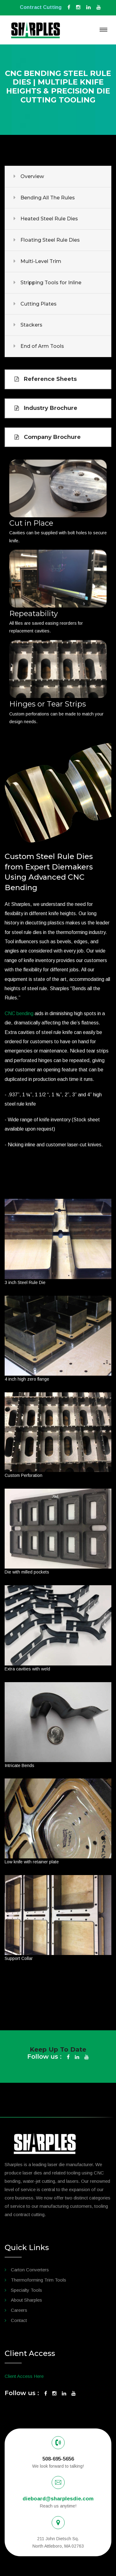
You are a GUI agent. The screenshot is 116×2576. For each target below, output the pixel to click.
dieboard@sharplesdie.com (58, 2499)
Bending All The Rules (47, 198)
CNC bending (19, 1013)
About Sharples (26, 2300)
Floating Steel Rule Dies (50, 240)
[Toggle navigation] (103, 29)
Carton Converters (30, 2269)
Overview (32, 176)
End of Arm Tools (42, 346)
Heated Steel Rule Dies (49, 219)
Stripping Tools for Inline (50, 283)
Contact (19, 2320)
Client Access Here (24, 2376)
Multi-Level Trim (40, 261)
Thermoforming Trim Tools (38, 2279)
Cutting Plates (38, 304)
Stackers (31, 325)
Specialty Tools (26, 2290)
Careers (19, 2310)
